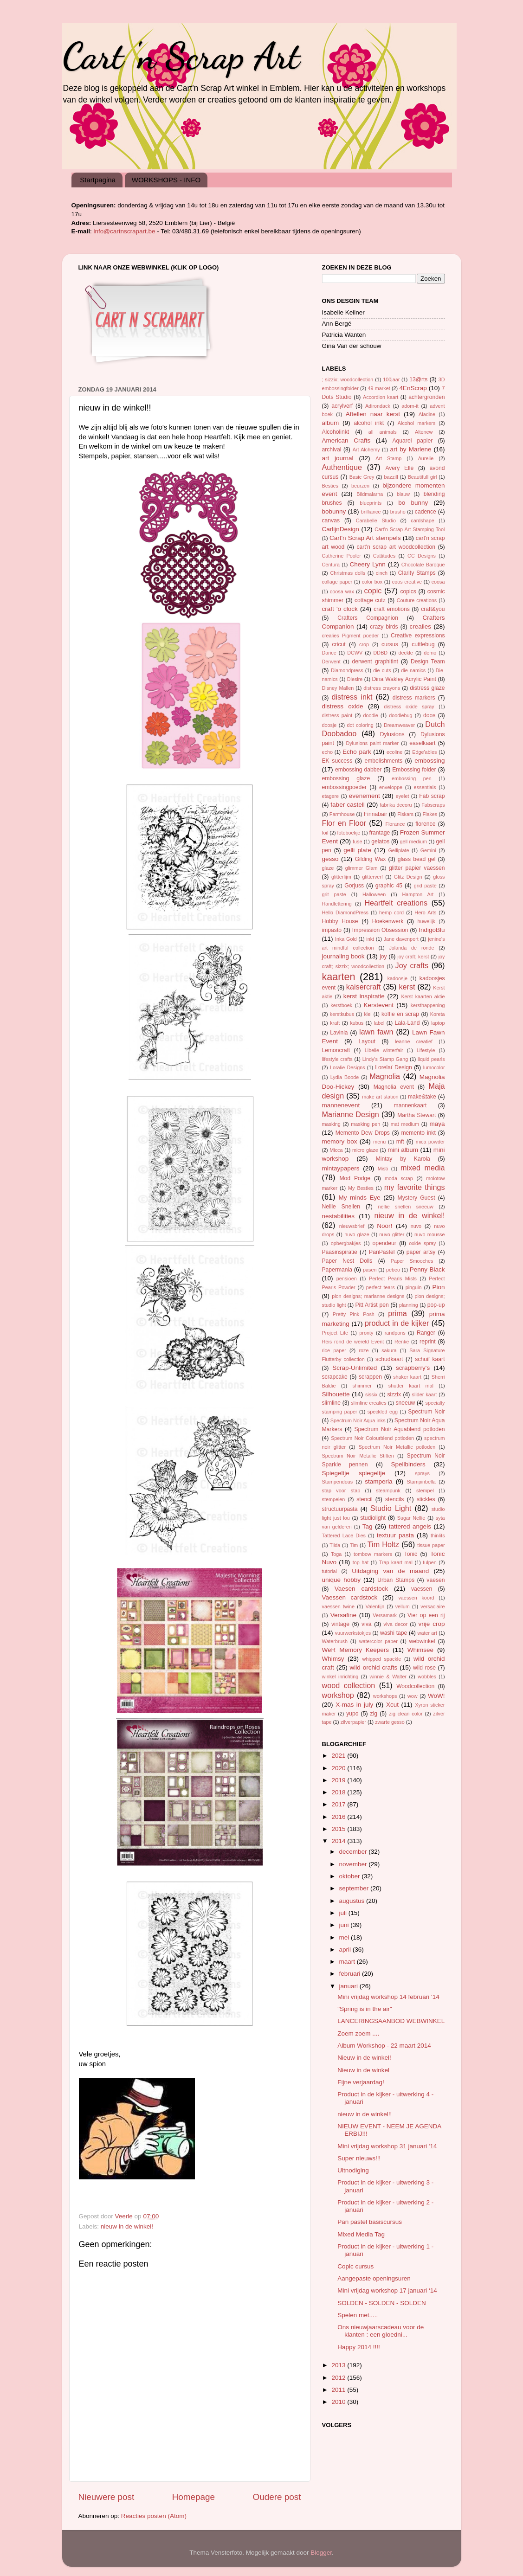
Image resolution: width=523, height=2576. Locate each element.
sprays (422, 1473)
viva (367, 1624)
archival (332, 449)
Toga (336, 1554)
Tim (354, 1545)
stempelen (333, 1499)
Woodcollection (415, 1686)
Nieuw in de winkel (363, 2070)
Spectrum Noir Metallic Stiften (358, 1455)
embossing (429, 760)
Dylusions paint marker (372, 743)
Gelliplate (398, 850)
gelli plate (357, 850)
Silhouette (336, 1394)
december (354, 1851)
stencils (394, 1499)
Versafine (343, 1615)
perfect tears (380, 1287)
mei (345, 1937)
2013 (339, 2365)
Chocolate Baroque (423, 564)
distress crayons (381, 688)
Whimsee (420, 1649)
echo (327, 752)
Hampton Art (417, 894)
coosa (438, 582)
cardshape (422, 520)
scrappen (370, 1377)
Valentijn (375, 1606)
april (346, 1949)
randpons (395, 1333)
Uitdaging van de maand (390, 1570)
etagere (330, 796)
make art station (380, 1096)
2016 (339, 1816)
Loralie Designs (347, 1067)
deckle (406, 652)
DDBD (381, 652)
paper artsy (421, 1252)
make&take (422, 1096)
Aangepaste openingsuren (374, 2278)
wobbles (427, 1676)
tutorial (329, 1571)
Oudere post (277, 2497)
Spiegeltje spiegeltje (353, 1473)
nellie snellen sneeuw (405, 1206)
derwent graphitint (375, 661)
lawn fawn (376, 1032)
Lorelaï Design (393, 1067)
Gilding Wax (370, 859)
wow (412, 1696)
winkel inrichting (340, 1676)
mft (400, 1141)
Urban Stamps (395, 1580)
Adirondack (377, 406)
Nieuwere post (106, 2497)
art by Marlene (410, 449)
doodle (370, 715)
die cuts (382, 670)
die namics (413, 670)
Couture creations (417, 600)
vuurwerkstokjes (353, 1633)
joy (383, 956)
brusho (398, 511)
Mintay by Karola (403, 1159)
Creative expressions (418, 635)
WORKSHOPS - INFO (166, 180)
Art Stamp (388, 458)
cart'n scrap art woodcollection (395, 547)
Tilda (334, 1545)
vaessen (421, 1589)
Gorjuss (354, 885)
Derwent (331, 661)
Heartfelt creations (395, 903)
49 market (379, 388)
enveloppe (390, 787)
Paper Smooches (412, 1261)
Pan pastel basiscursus (369, 2221)
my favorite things (414, 1187)
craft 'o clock (340, 608)
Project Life (335, 1333)
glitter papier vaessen (417, 868)
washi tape (393, 1633)
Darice (329, 652)
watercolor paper (378, 1641)
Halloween (374, 894)
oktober (350, 1876)
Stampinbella (421, 1481)
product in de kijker (397, 1323)
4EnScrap (412, 388)
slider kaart (424, 1394)
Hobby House (340, 921)
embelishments (383, 761)
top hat (361, 1562)
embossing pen (412, 778)
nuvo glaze (356, 1234)
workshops (385, 1696)
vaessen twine (338, 1606)
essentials (425, 787)
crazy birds (384, 626)
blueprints (370, 503)
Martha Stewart (416, 1115)
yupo (352, 1713)
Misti (383, 1168)
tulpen (429, 1562)
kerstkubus (342, 1014)
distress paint (337, 715)
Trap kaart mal (396, 1562)
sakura (388, 1350)
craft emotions (392, 609)
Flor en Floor (344, 823)
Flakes (429, 814)
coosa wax (342, 591)
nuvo (416, 1226)
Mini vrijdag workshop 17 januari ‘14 (387, 2290)
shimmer (361, 1385)
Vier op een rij (426, 1615)
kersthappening (428, 1005)
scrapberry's (413, 1367)
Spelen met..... (357, 2315)
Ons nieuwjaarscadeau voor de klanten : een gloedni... (380, 2331)
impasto (332, 930)
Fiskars (405, 814)
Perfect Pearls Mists (393, 1278)
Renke (401, 1341)
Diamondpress (347, 670)
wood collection (348, 1685)
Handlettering (337, 903)
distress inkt (351, 697)
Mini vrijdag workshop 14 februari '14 (388, 1996)
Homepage (193, 2497)
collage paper (337, 582)
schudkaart (389, 1359)
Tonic (410, 1554)
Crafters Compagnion (367, 618)
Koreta (437, 1014)
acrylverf (342, 406)
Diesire (355, 679)
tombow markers (373, 1554)
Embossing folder (414, 769)
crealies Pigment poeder (350, 635)
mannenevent (341, 1105)
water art (427, 1633)
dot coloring (360, 725)
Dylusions (392, 734)
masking (331, 1124)
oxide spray (422, 1243)
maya (437, 1123)
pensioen (346, 1278)
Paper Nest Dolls (347, 1261)
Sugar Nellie (411, 1518)
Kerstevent (378, 1005)
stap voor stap (341, 1490)
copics (408, 591)
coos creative (407, 582)
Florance (395, 824)
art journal (338, 458)
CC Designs (421, 556)
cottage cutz (370, 600)
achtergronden (426, 397)
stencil (364, 1499)
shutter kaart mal (410, 1385)
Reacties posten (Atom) (154, 2515)
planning (408, 1305)
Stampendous (337, 1481)
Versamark (385, 1615)
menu (379, 1141)
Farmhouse (342, 814)
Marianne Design (350, 1114)
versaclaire (432, 1606)
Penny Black (427, 1269)
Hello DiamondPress (345, 912)
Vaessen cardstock (350, 1597)
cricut (339, 644)
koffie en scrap (400, 1014)
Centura (331, 564)
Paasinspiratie (339, 1252)
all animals (382, 432)
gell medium (413, 841)
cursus (389, 644)
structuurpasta (340, 1509)
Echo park (356, 751)
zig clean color (405, 1713)
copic (373, 590)
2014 (339, 1840)
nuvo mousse (429, 1234)
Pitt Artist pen (371, 1305)
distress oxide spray (409, 706)
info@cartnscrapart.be (125, 231)
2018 (339, 1792)
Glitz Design (408, 877)
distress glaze (427, 688)
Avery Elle (399, 468)
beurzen (360, 485)
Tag (367, 1526)
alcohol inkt (369, 423)
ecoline (394, 752)
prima (397, 1313)
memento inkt (418, 1133)
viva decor (395, 1624)
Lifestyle (426, 1050)
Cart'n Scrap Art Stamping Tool (409, 529)
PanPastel (381, 1252)
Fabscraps (433, 805)
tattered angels (410, 1526)
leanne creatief (414, 1041)
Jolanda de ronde (411, 948)
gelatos (380, 841)
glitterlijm (341, 877)
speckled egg (383, 1411)
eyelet (402, 796)
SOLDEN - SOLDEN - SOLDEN (381, 2303)
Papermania (337, 1269)
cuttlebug (423, 644)
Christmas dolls (347, 573)
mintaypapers (341, 1168)
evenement (364, 795)
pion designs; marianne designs (368, 1296)
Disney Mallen (338, 688)
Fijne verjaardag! (360, 2082)
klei (367, 1014)
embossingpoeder (344, 787)
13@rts (418, 379)
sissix (371, 1394)
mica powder (430, 1141)
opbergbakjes (346, 1243)
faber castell (347, 804)
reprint (427, 1341)
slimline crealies (369, 1403)
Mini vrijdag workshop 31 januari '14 (387, 2146)
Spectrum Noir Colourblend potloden (372, 1438)
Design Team (428, 661)
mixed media (422, 1167)
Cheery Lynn (368, 564)
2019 (339, 1780)
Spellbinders (408, 1464)
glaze (328, 868)
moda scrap (399, 1178)
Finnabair (375, 814)
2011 (339, 2389)
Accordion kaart (380, 397)
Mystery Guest (416, 1198)
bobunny (334, 511)
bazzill (391, 477)
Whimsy (333, 1658)
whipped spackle (381, 1659)
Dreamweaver (399, 725)
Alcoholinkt (335, 432)
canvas (331, 520)
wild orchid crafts (374, 1667)
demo (430, 652)
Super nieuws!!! (359, 2158)
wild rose (424, 1667)
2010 (339, 2401)
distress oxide (342, 706)
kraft (335, 1023)
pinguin (414, 1287)
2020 (339, 1768)
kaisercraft (363, 987)
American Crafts (346, 440)
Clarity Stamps (417, 573)
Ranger (426, 1333)
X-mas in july (354, 1704)
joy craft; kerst (413, 956)
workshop (338, 1695)
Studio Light (390, 1508)
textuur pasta (395, 1535)
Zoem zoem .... (358, 2033)
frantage (379, 832)
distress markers (414, 697)
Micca (335, 1150)
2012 (339, 2377)
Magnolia (384, 1076)
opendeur (384, 1243)
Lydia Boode (344, 1077)
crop (364, 644)
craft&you (433, 609)
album (330, 422)
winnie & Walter (388, 1676)
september (355, 1888)
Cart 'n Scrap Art (181, 55)
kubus (356, 1023)
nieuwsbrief (352, 1226)
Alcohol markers (416, 423)
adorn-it (410, 406)
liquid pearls (431, 1059)
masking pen (365, 1124)
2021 (339, 1755)
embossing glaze (346, 778)
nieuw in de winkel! (127, 2226)
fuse (357, 841)
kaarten (338, 977)
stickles (426, 1499)
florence (425, 824)
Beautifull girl (422, 477)
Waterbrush (335, 1641)
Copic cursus (355, 2266)
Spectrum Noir (426, 1411)
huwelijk (426, 921)
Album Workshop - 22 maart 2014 (384, 2045)
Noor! (384, 1225)
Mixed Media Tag (361, 2234)
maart (348, 1961)
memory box (339, 1141)
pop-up (436, 1305)
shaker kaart (407, 1377)
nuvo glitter (391, 1234)
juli (344, 1912)
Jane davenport (401, 939)
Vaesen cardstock (361, 1588)
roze (363, 1350)
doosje (329, 725)
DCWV (354, 652)
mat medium (405, 1124)
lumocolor (434, 1067)
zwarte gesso (390, 1722)
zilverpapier (353, 1722)
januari (349, 1986)
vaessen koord (416, 1597)
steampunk (388, 1490)
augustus (353, 1900)
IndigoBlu (432, 929)
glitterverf (372, 877)
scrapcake (335, 1377)
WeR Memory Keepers (355, 1649)
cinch (381, 573)
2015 (339, 1828)
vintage (340, 1624)
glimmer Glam (361, 868)
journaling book (343, 956)
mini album (402, 1149)
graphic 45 (388, 885)
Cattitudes (384, 556)
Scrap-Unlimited (354, 1367)
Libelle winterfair (384, 1050)
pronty (366, 1333)
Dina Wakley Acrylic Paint (404, 679)
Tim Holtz (383, 1544)
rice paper (334, 1350)
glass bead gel (417, 859)
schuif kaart (430, 1359)
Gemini (428, 850)
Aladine (427, 414)
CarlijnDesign (340, 529)
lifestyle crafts (337, 1059)
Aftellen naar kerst (373, 414)
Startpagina (98, 180)
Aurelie (426, 458)
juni (345, 1924)
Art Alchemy (366, 449)
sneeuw (405, 1403)
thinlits (438, 1535)
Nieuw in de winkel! (364, 2057)
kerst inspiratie (364, 996)
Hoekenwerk (387, 921)
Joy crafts (411, 965)
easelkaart (422, 743)
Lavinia (339, 1032)
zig (374, 1713)
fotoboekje (349, 832)
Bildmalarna (369, 494)
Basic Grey (361, 477)
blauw (403, 494)
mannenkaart (410, 1105)
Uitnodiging (353, 2170)
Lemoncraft (336, 1050)
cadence (425, 511)
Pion (439, 1287)
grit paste (334, 894)
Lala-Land (407, 1023)
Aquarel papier (413, 440)
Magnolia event (394, 1087)
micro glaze (365, 1150)
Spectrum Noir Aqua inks (358, 1420)
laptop (438, 1023)
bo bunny (413, 502)
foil (325, 832)
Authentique (342, 467)
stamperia (378, 1481)
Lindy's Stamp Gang (385, 1059)
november (354, 1864)
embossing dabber (358, 769)
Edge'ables (424, 752)
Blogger (321, 2552)
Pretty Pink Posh (353, 1314)
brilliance (371, 511)
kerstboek (341, 1005)
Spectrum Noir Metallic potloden (397, 1447)
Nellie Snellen (341, 1206)
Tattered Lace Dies (344, 1535)
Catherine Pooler (341, 556)
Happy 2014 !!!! (358, 2347)
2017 (339, 1804)
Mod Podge (354, 1178)
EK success (337, 761)
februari (350, 1973)
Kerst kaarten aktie (423, 996)
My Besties (361, 1188)
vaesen (435, 1580)
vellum (402, 1606)
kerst (407, 987)
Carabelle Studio (376, 520)
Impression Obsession (380, 930)
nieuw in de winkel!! (364, 2114)
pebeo (393, 1269)
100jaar (391, 379)
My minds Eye (360, 1197)
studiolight (373, 1518)
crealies (421, 626)
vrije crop (432, 1623)
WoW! (436, 1695)
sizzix (394, 1394)
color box (372, 582)
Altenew (424, 432)
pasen (369, 1269)
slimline (331, 1403)
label (379, 1023)
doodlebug (400, 715)
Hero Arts (425, 912)
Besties (330, 485)
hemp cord (391, 912)
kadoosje (397, 978)
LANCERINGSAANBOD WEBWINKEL (391, 2020)
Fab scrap (432, 796)
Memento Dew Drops (363, 1133)
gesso (330, 858)
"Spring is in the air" (364, 2008)
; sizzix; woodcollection (348, 379)
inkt (370, 939)
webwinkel (422, 1641)
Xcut (392, 1704)
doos (429, 715)
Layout (367, 1041)
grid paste (425, 885)
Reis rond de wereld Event (353, 1341)
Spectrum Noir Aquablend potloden (399, 1429)
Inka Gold (346, 939)
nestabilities (338, 1216)
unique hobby (341, 1579)
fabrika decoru (396, 805)
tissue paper (431, 1545)
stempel (425, 1490)
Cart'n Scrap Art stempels (365, 537)
